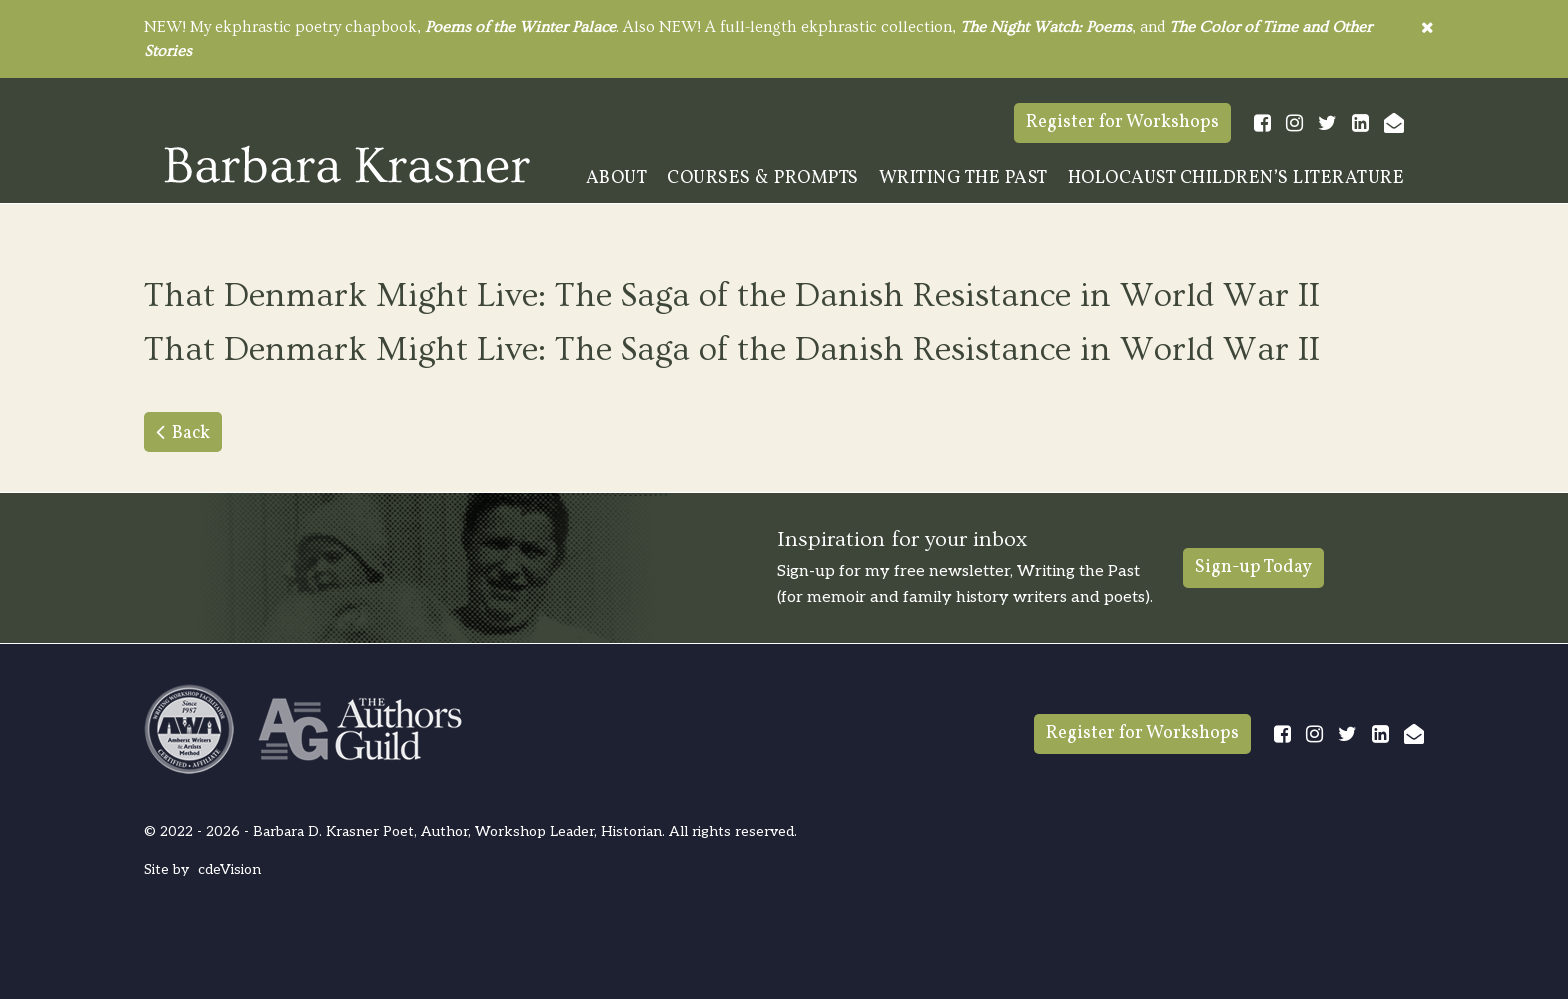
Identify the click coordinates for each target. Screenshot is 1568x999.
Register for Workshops (1122, 122)
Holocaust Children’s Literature (1236, 178)
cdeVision (229, 869)
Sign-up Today (1253, 567)
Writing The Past (963, 178)
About (617, 178)
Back (191, 433)
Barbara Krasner (347, 164)
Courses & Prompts (763, 178)
